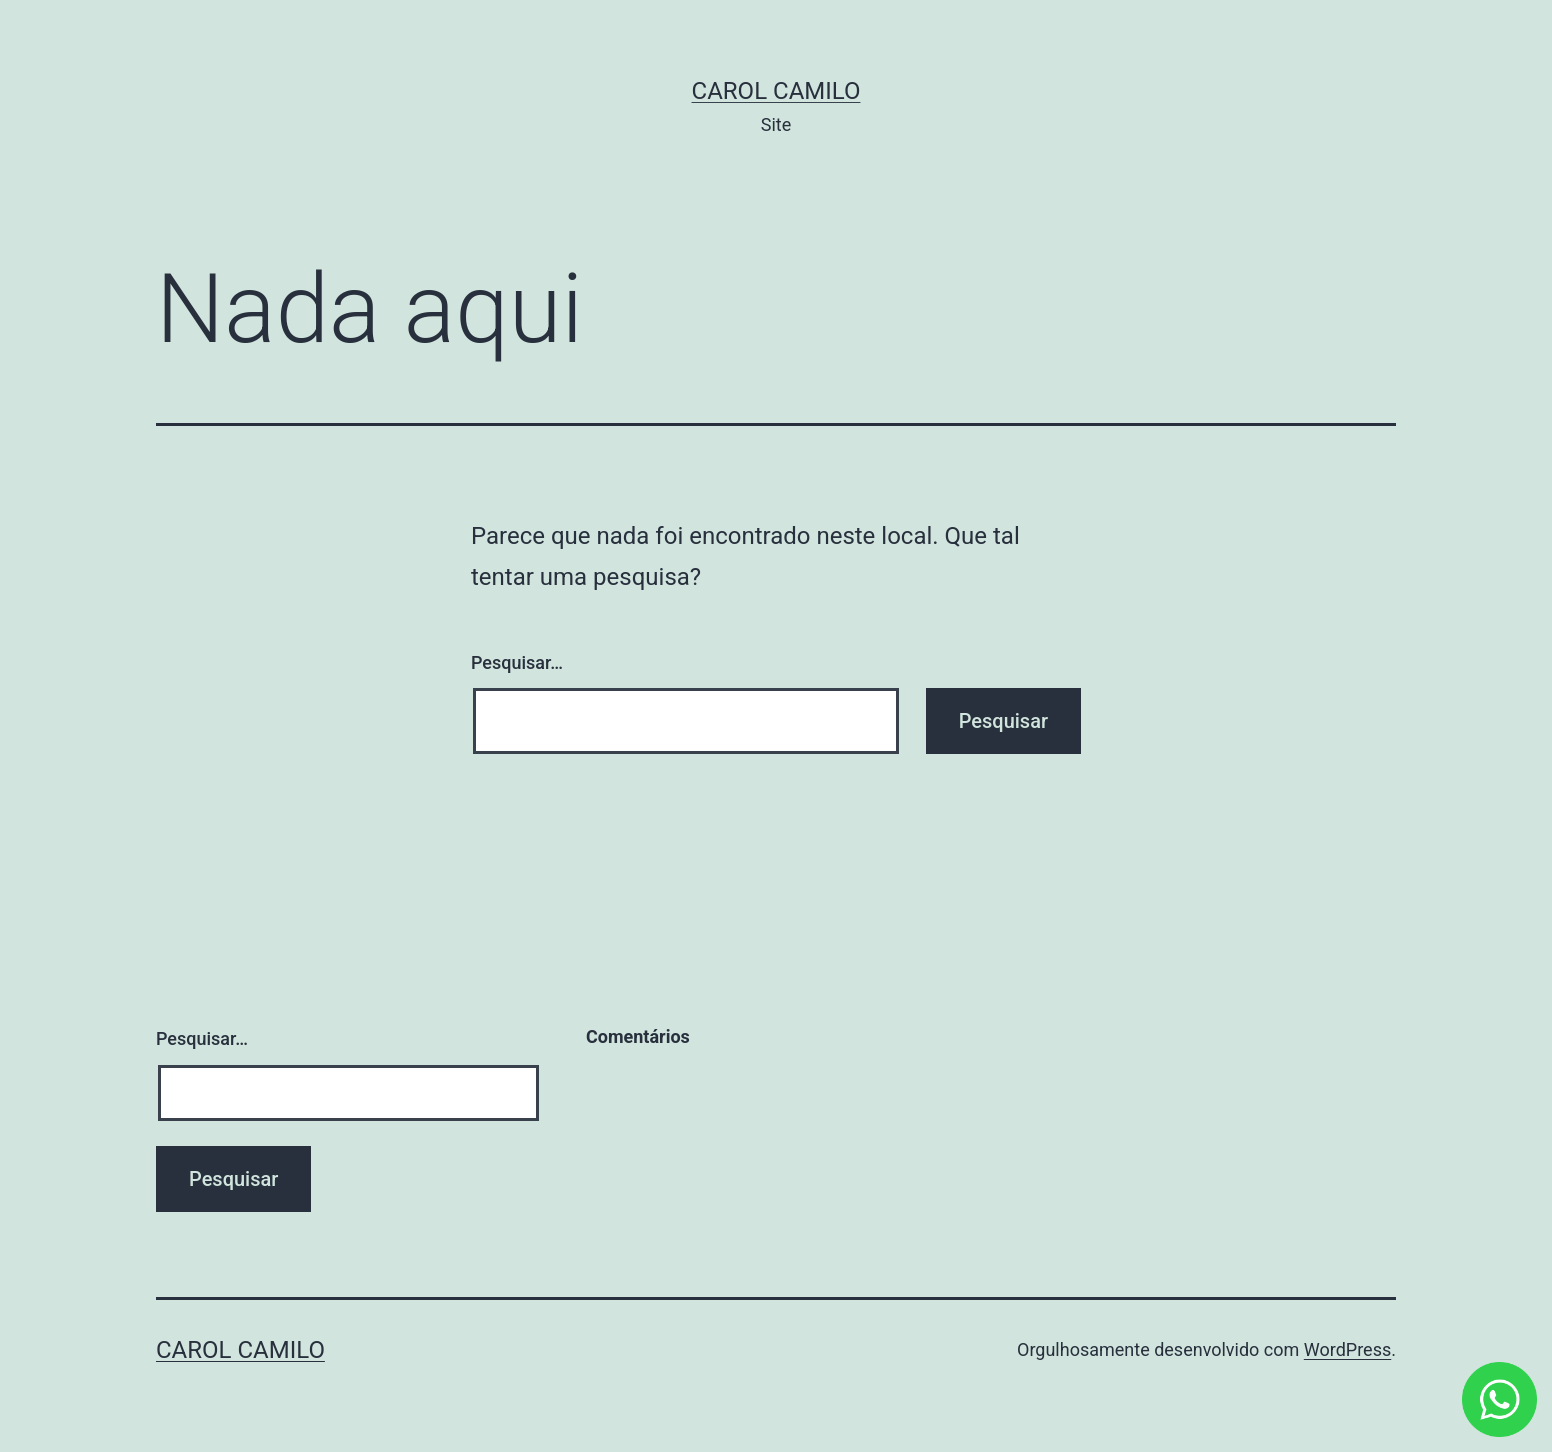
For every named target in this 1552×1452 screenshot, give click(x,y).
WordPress (1347, 1349)
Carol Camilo (776, 91)
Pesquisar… (517, 662)
